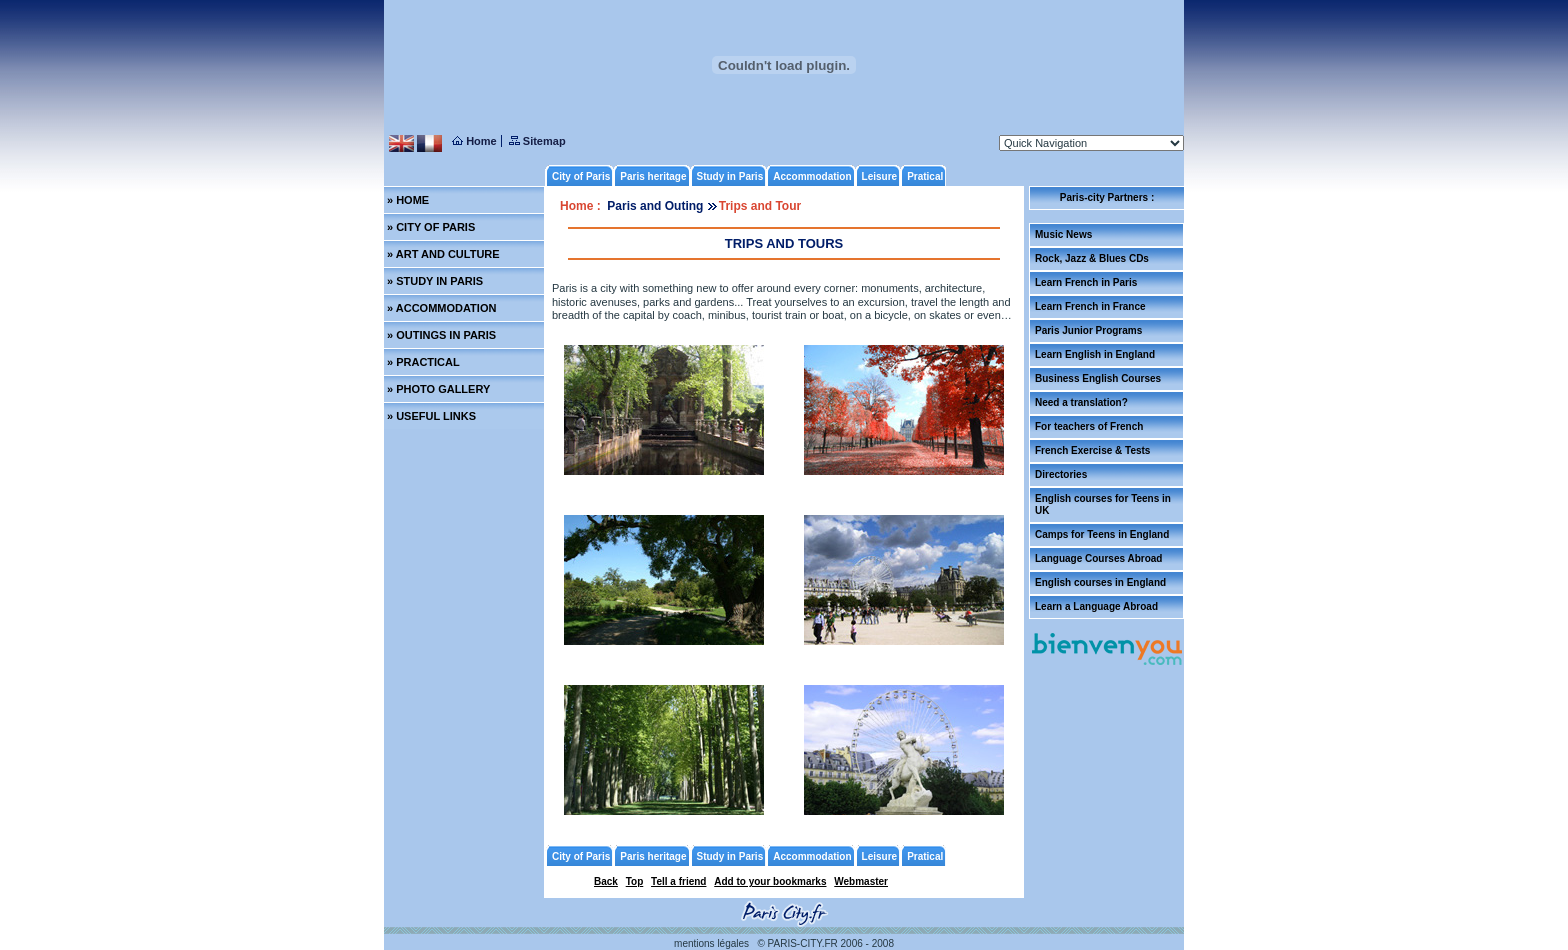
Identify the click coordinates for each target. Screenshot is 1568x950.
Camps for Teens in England (1102, 534)
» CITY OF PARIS (431, 227)
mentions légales (711, 943)
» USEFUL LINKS (431, 416)
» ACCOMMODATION (441, 308)
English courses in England (1100, 582)
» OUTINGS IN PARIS (441, 335)
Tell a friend (678, 881)
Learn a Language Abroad (1096, 606)
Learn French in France (1090, 306)
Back (606, 881)
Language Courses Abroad (1098, 558)
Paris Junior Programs (1088, 330)
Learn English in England (1095, 354)
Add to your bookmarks (770, 881)
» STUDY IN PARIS (435, 281)
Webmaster (861, 881)
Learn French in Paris (1086, 282)
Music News (1063, 234)
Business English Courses (1098, 378)
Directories (1061, 474)
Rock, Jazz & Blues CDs (1092, 258)
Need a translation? (1081, 402)
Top (635, 881)
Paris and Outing (656, 206)
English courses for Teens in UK (1103, 504)
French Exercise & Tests (1092, 450)
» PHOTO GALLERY (438, 389)
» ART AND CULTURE (443, 254)
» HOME (408, 200)
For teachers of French (1089, 426)
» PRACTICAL (423, 362)
